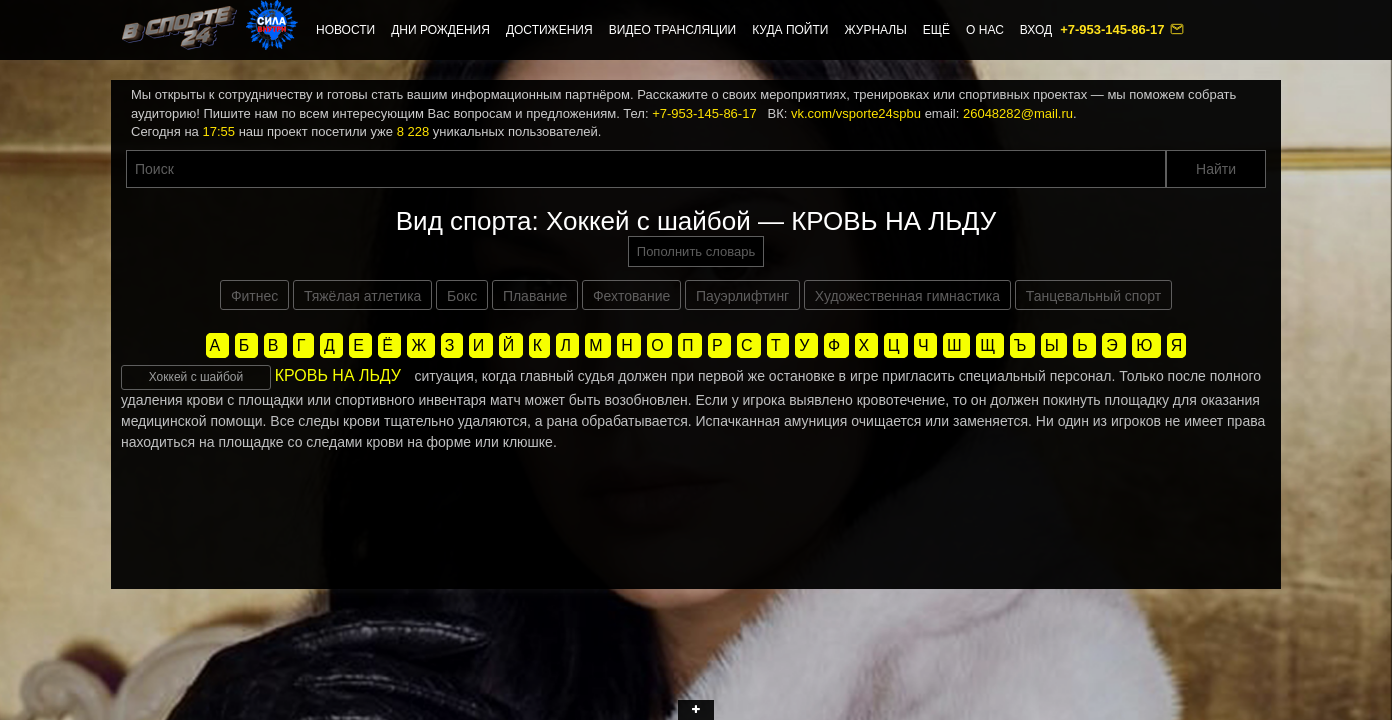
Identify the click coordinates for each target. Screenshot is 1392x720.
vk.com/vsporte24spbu (856, 113)
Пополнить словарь (696, 251)
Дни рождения (440, 30)
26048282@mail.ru (1018, 113)
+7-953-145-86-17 (1114, 29)
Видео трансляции (673, 30)
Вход (1036, 30)
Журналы (875, 30)
